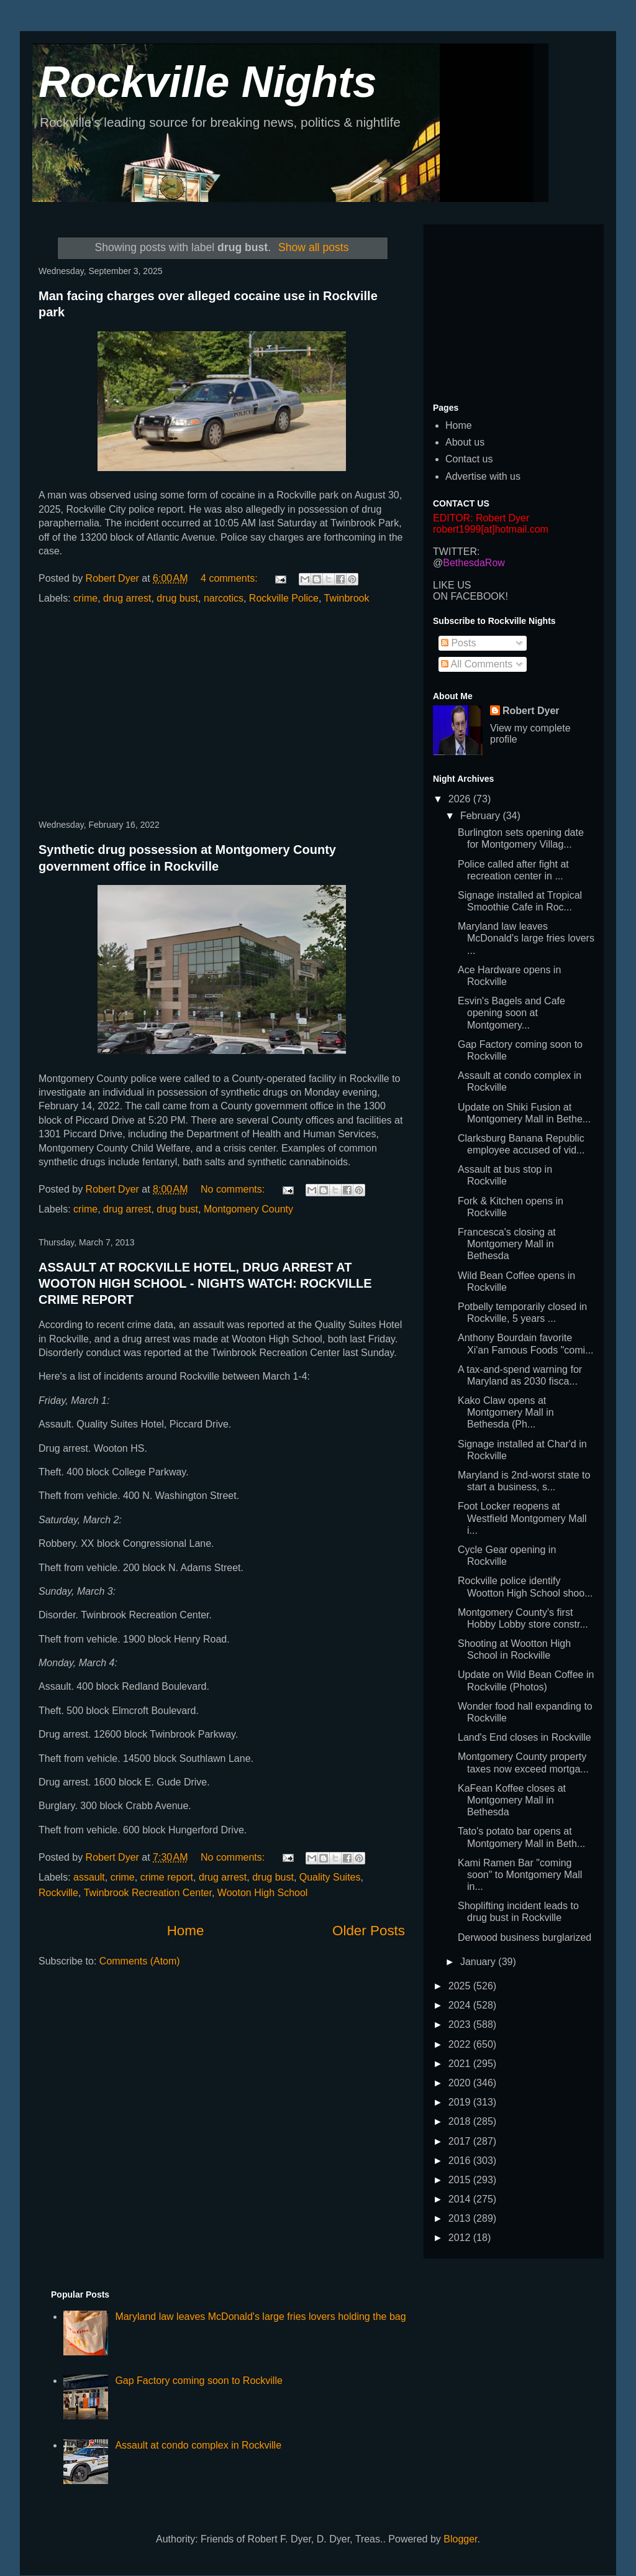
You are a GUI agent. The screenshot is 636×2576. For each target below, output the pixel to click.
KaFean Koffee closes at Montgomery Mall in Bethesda (512, 1800)
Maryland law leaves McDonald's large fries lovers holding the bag (260, 2316)
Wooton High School (262, 1892)
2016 (460, 2160)
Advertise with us (482, 476)
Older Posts (368, 1930)
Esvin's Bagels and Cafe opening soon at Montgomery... (511, 1013)
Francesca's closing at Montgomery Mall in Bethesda (507, 1244)
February (481, 815)
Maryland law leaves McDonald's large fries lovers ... (526, 938)
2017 (460, 2141)
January (479, 1961)
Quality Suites (330, 1877)
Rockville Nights (208, 82)
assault (89, 1877)
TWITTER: (456, 551)
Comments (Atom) (139, 1961)
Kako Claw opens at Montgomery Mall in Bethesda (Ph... (506, 1412)
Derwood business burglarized (524, 1937)
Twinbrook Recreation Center (148, 1892)
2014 (460, 2199)
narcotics (223, 598)
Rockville (58, 1892)
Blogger (460, 2539)
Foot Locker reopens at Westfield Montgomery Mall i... (522, 1518)
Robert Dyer (531, 710)
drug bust (177, 598)
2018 (460, 2121)
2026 (460, 799)
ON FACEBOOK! (470, 596)
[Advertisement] (222, 713)
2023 (460, 2024)
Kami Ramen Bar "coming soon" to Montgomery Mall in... (520, 1875)
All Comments (476, 664)
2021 (460, 2063)
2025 (460, 1986)
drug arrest (127, 598)
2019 (460, 2102)
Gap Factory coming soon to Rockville (198, 2380)
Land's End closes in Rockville (524, 1737)
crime (85, 598)
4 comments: (230, 578)
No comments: (234, 1189)
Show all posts (313, 247)
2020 (460, 2083)
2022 (460, 2044)
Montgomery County (248, 1209)
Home (185, 1930)
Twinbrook (347, 598)
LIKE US (452, 585)
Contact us (469, 459)
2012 (460, 2237)
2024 (460, 2005)
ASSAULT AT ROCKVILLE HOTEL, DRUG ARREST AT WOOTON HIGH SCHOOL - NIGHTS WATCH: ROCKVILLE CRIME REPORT (205, 1283)
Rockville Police (284, 598)
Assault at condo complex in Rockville (198, 2445)
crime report (166, 1877)
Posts (458, 643)
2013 (460, 2218)
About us (464, 442)
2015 (460, 2180)
